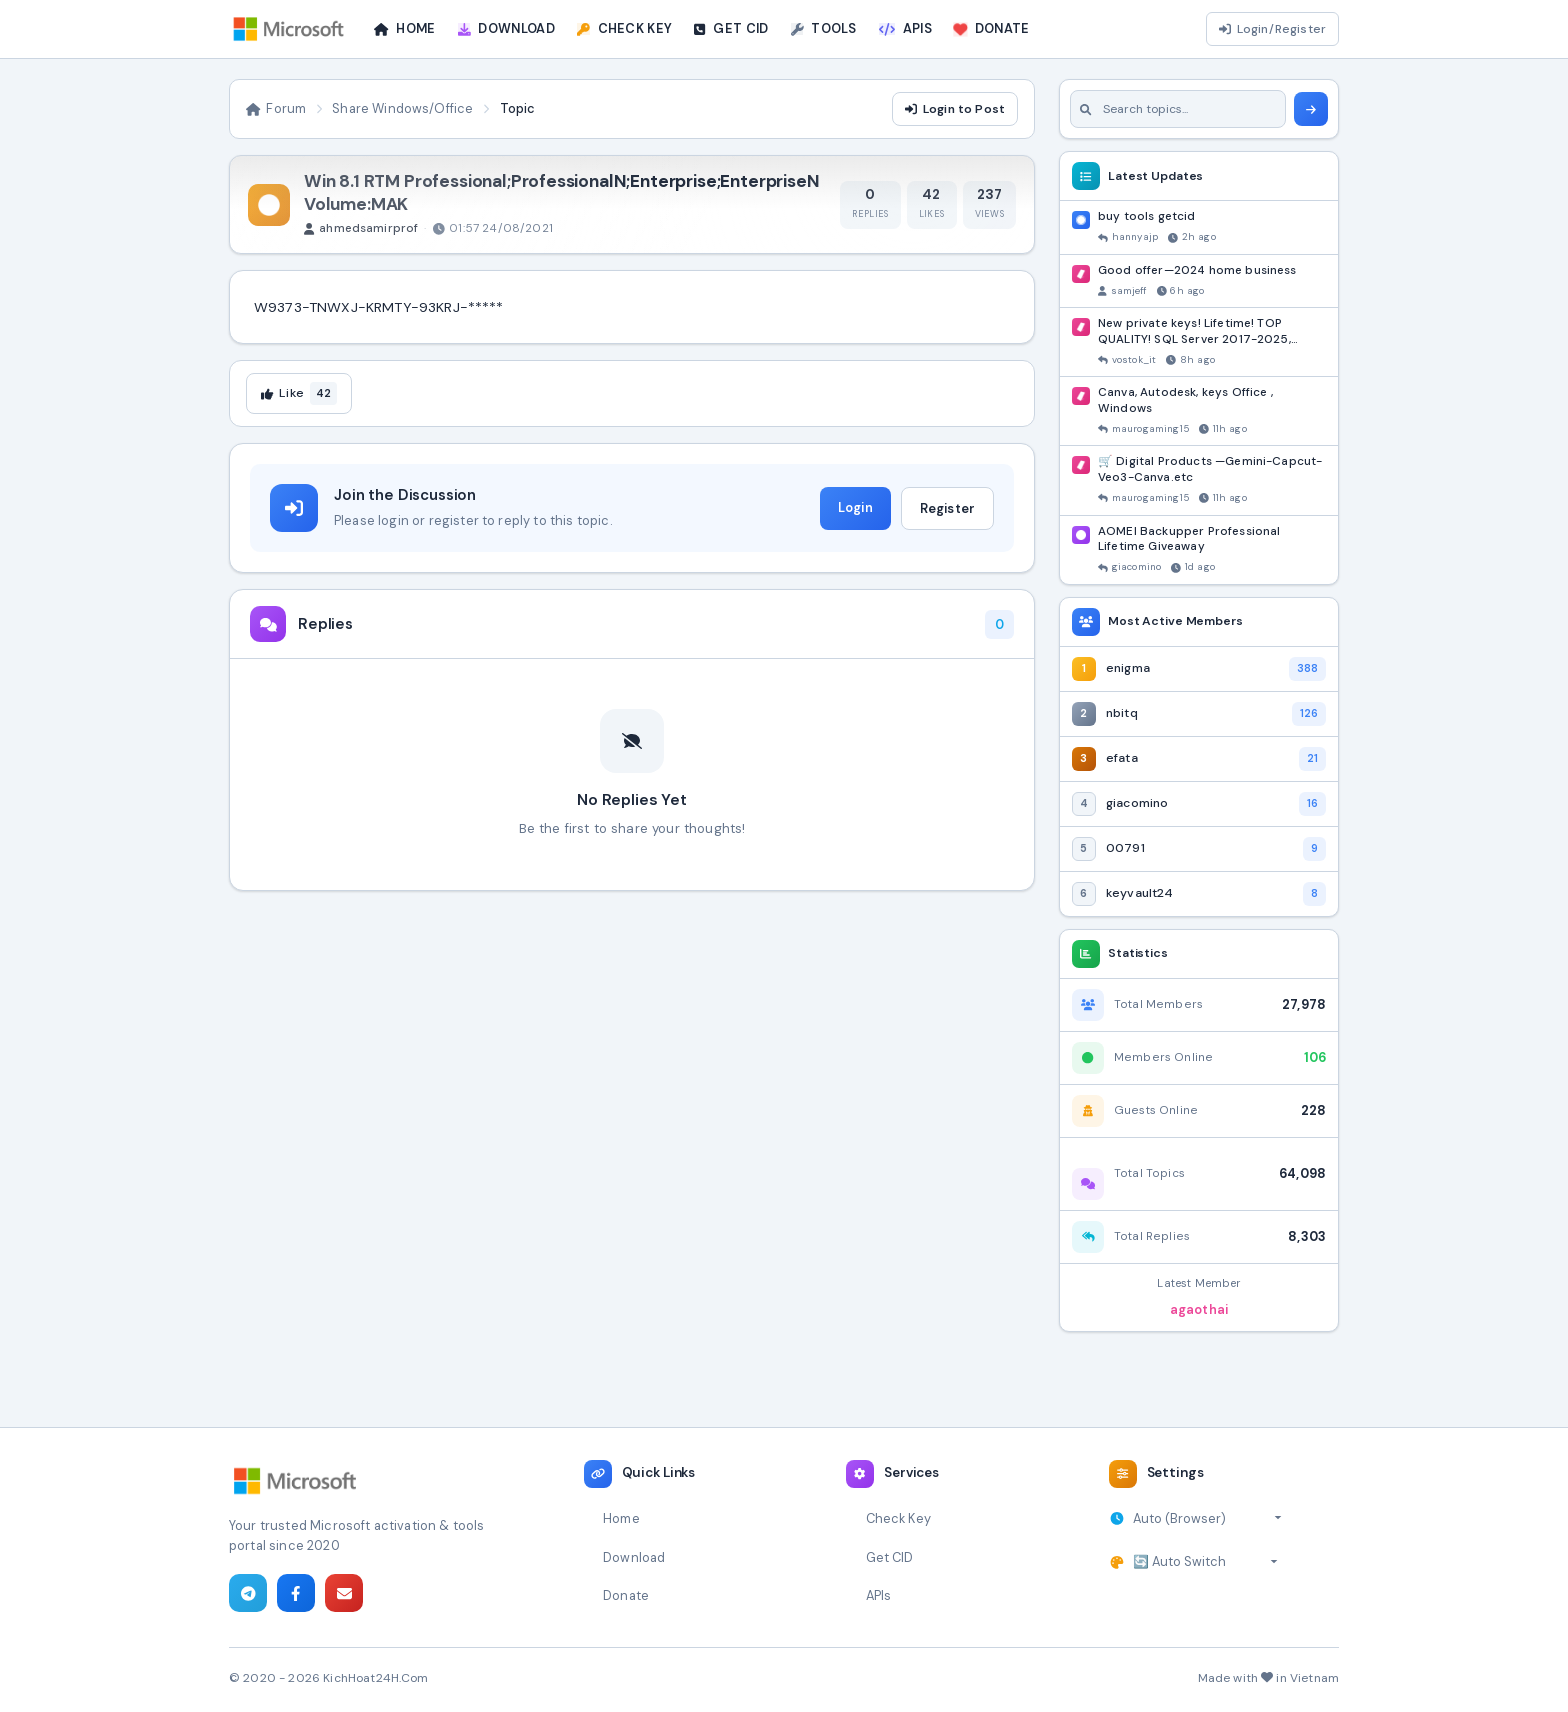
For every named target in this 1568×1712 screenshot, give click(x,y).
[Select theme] (1205, 1562)
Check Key (898, 1518)
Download (634, 1557)
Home (621, 1518)
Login (855, 507)
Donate (626, 1595)
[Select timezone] (1207, 1519)
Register (947, 508)
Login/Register (1272, 29)
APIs (879, 1595)
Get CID (890, 1557)
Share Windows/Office (402, 108)
